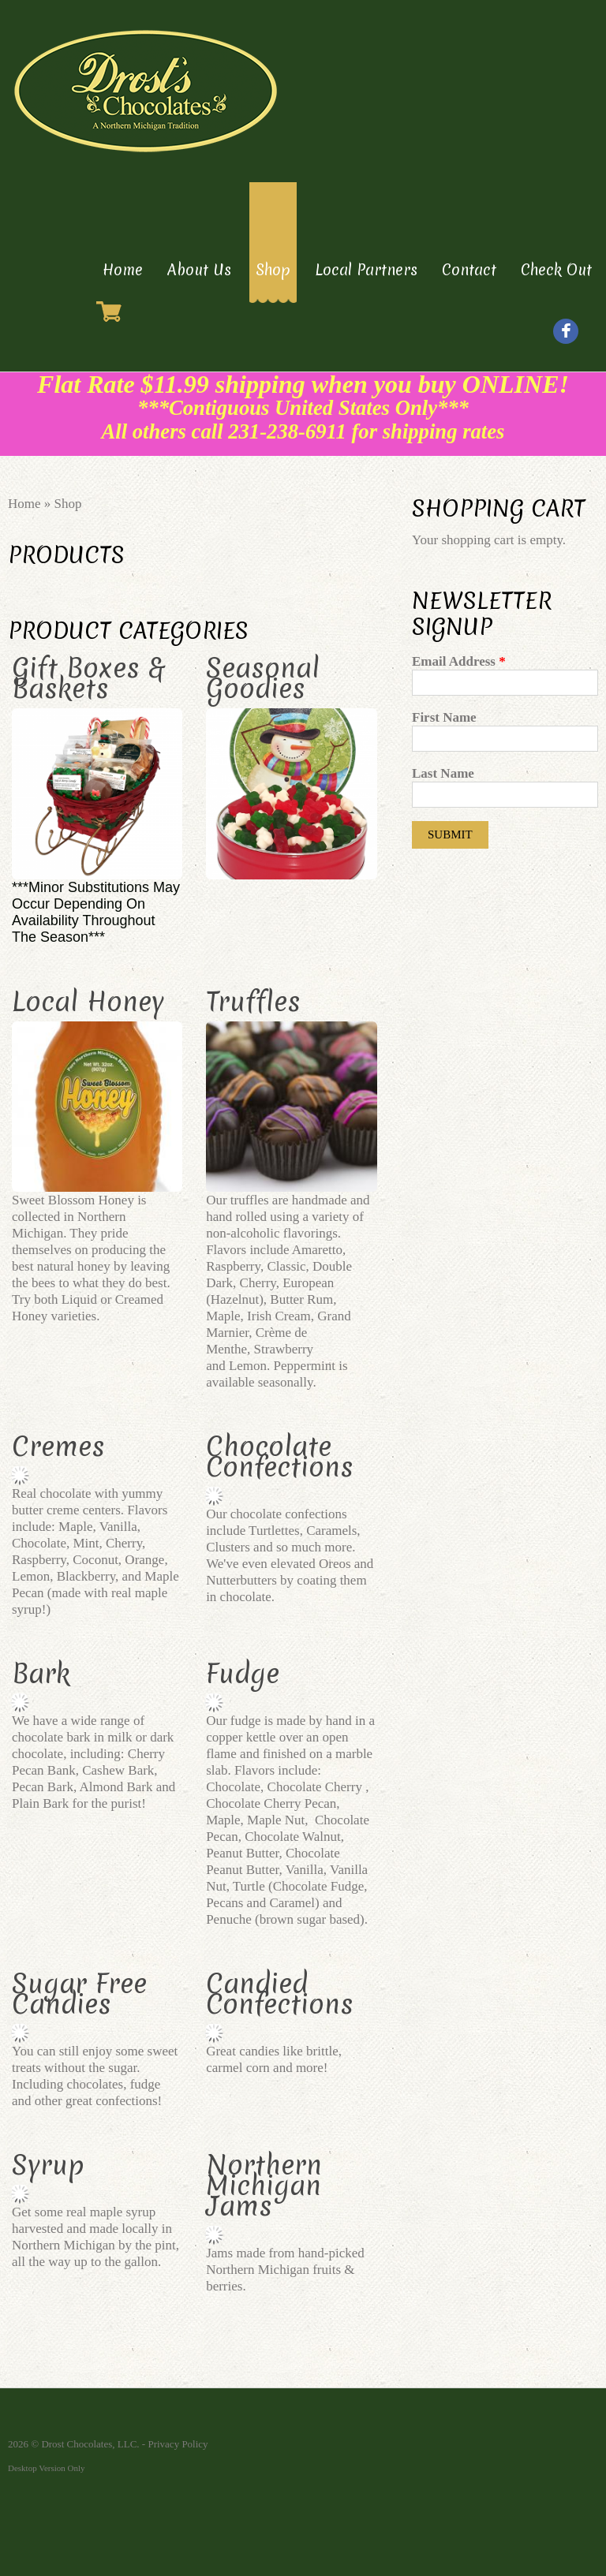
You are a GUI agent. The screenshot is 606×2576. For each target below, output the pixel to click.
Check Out (556, 269)
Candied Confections (280, 1994)
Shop (273, 269)
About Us (199, 269)
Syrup (48, 2165)
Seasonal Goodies (263, 678)
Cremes (58, 1446)
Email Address (459, 661)
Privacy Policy (178, 2444)
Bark (41, 1674)
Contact (469, 269)
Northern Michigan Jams (264, 2185)
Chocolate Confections (280, 1456)
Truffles (253, 1002)
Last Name (443, 773)
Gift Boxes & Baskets (88, 678)
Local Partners (366, 269)
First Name (444, 717)
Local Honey (88, 1002)
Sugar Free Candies (79, 1994)
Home (123, 269)
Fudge (242, 1674)
